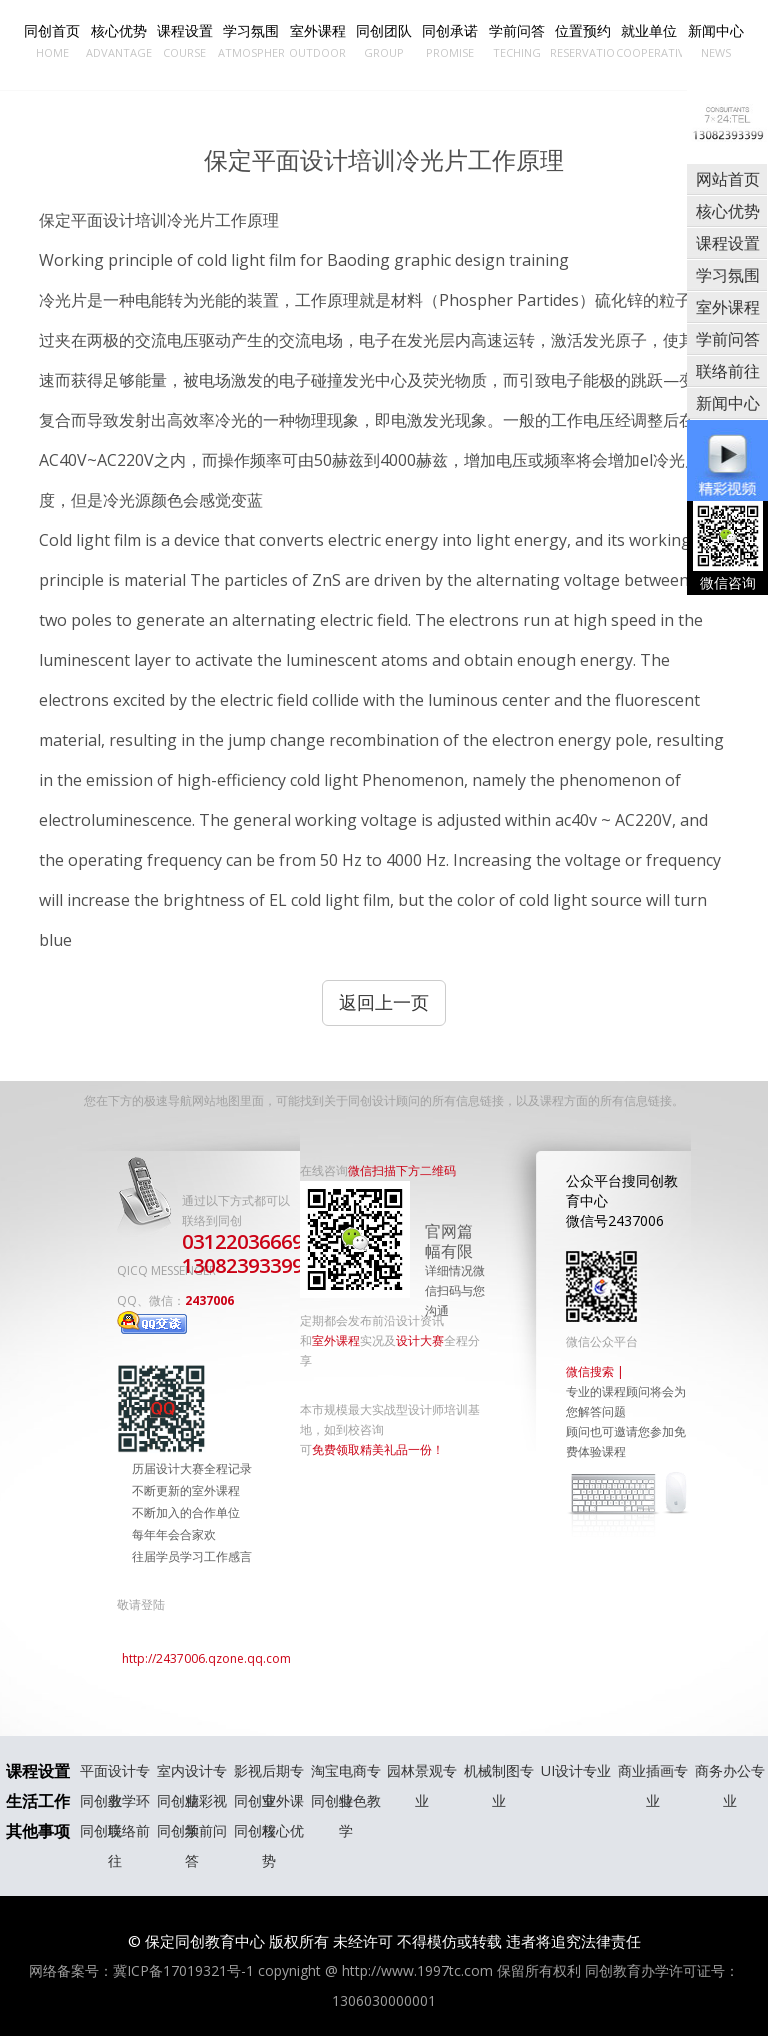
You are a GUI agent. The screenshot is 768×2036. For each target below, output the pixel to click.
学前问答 (516, 41)
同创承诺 (450, 41)
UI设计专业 (576, 1770)
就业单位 (649, 41)
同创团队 (384, 41)
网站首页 (728, 179)
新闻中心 (715, 41)
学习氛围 (251, 41)
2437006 (175, 1313)
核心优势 (118, 41)
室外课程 (317, 41)
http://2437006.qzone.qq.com (206, 1658)
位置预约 (583, 41)
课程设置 (185, 41)
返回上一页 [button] (384, 1002)
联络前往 (728, 371)
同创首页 (52, 41)
